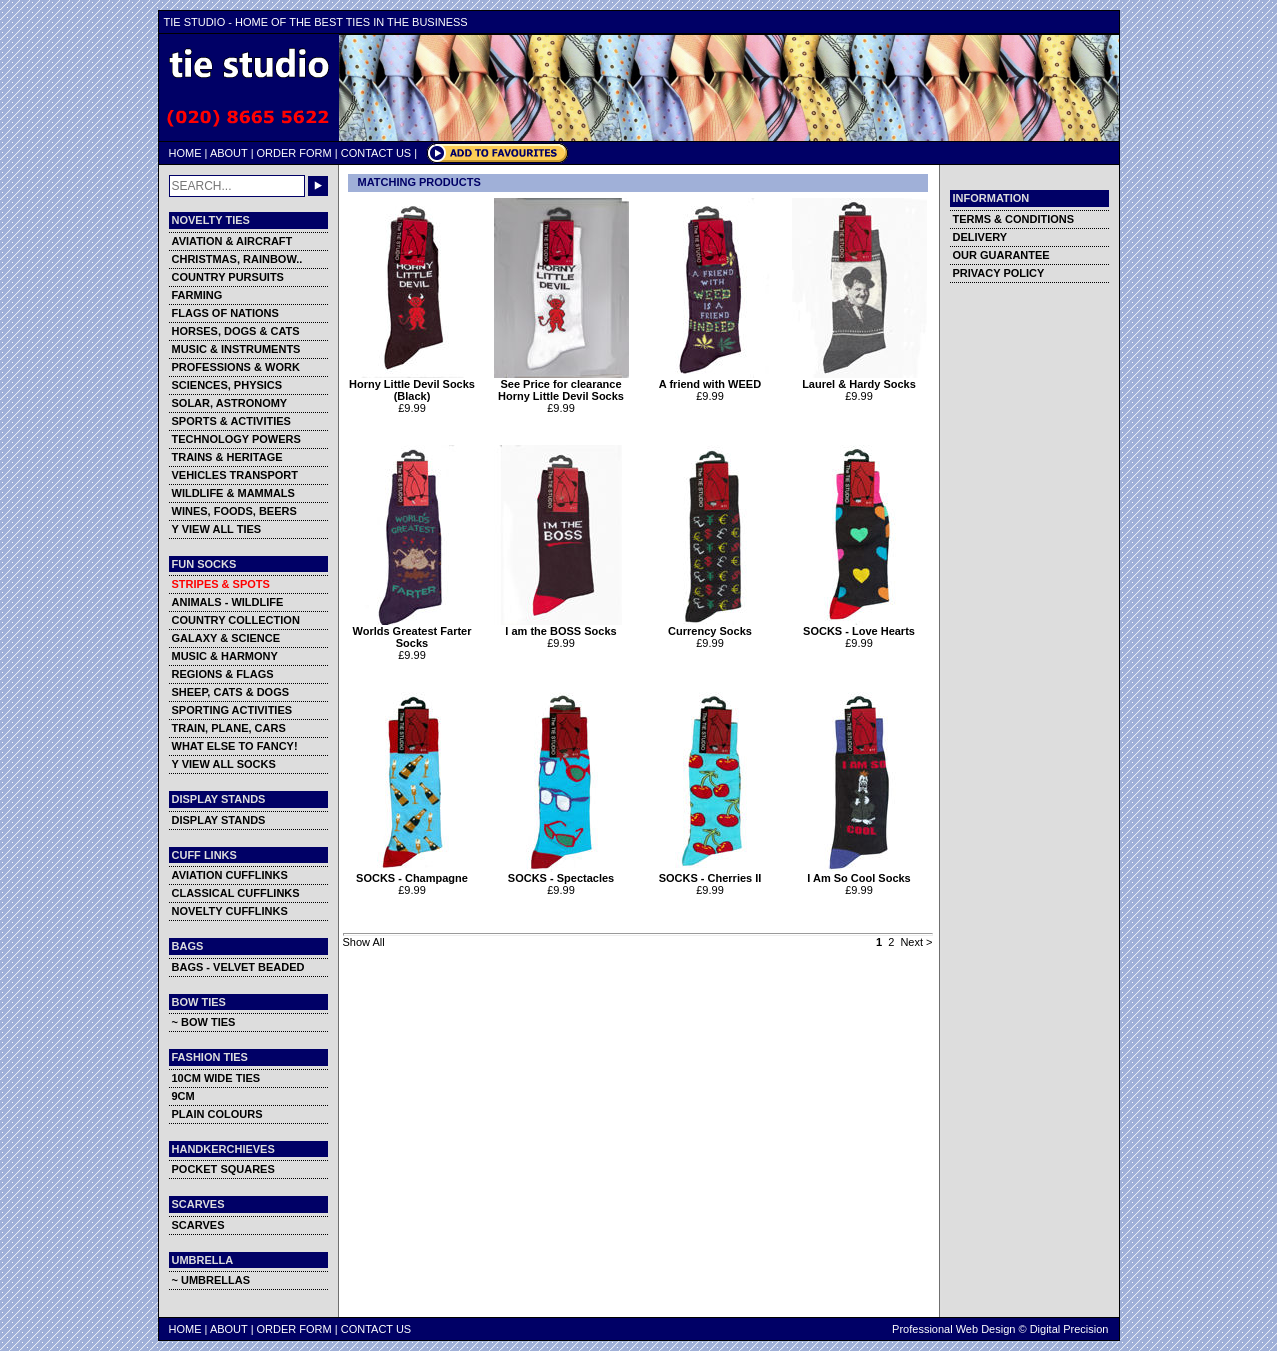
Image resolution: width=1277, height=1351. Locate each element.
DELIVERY (980, 237)
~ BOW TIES (204, 1022)
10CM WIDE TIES (216, 1078)
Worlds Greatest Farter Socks (412, 632)
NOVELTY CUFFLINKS (230, 911)
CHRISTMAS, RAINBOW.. (237, 259)
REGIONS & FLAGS (223, 674)
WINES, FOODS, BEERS (234, 511)
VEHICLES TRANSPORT (235, 475)
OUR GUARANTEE (1001, 255)
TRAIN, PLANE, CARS (229, 728)
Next (911, 942)
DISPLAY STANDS (219, 820)
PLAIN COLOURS (217, 1114)
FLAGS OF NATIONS (225, 313)
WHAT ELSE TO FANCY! (235, 746)
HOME (185, 153)
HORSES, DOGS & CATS (236, 331)
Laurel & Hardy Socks (859, 379)
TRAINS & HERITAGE (227, 457)
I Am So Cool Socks (859, 873)
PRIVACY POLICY (999, 273)
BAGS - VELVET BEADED (238, 967)
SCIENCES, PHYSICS (227, 385)
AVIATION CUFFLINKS (230, 875)
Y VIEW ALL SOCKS (224, 764)
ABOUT (229, 153)
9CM (183, 1096)
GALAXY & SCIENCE (226, 638)
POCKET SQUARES (223, 1169)
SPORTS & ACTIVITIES (231, 421)
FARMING (197, 295)
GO (318, 186)
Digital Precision (1069, 1329)
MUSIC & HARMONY (225, 656)
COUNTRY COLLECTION (236, 620)
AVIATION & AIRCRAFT (232, 241)
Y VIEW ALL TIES (217, 529)
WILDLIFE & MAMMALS (233, 493)
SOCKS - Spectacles (561, 873)
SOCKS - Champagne (412, 873)
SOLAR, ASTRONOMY (230, 403)
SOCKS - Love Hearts (859, 626)
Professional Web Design (953, 1329)
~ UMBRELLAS (211, 1280)
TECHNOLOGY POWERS (236, 439)
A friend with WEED (710, 379)
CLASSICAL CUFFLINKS (236, 893)
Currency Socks (710, 626)
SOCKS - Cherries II (710, 873)
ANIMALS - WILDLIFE (228, 602)
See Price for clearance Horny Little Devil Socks (561, 385)
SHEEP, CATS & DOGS (231, 692)
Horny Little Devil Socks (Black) (412, 385)
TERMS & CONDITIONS (1014, 219)
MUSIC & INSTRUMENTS (236, 349)
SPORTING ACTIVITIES (232, 710)
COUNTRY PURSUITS (228, 277)
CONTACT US (376, 153)
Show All (364, 942)
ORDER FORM (294, 153)
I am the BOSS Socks (561, 626)
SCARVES (198, 1225)
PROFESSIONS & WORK (236, 367)
